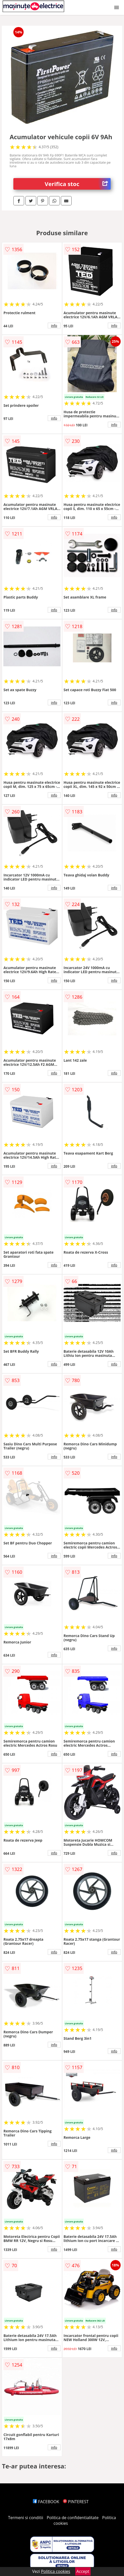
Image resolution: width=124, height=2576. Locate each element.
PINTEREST (76, 2501)
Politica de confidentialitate (73, 2517)
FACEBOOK (46, 2501)
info (54, 325)
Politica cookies (55, 2571)
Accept (83, 2571)
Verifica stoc (78, 184)
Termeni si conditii (25, 2517)
